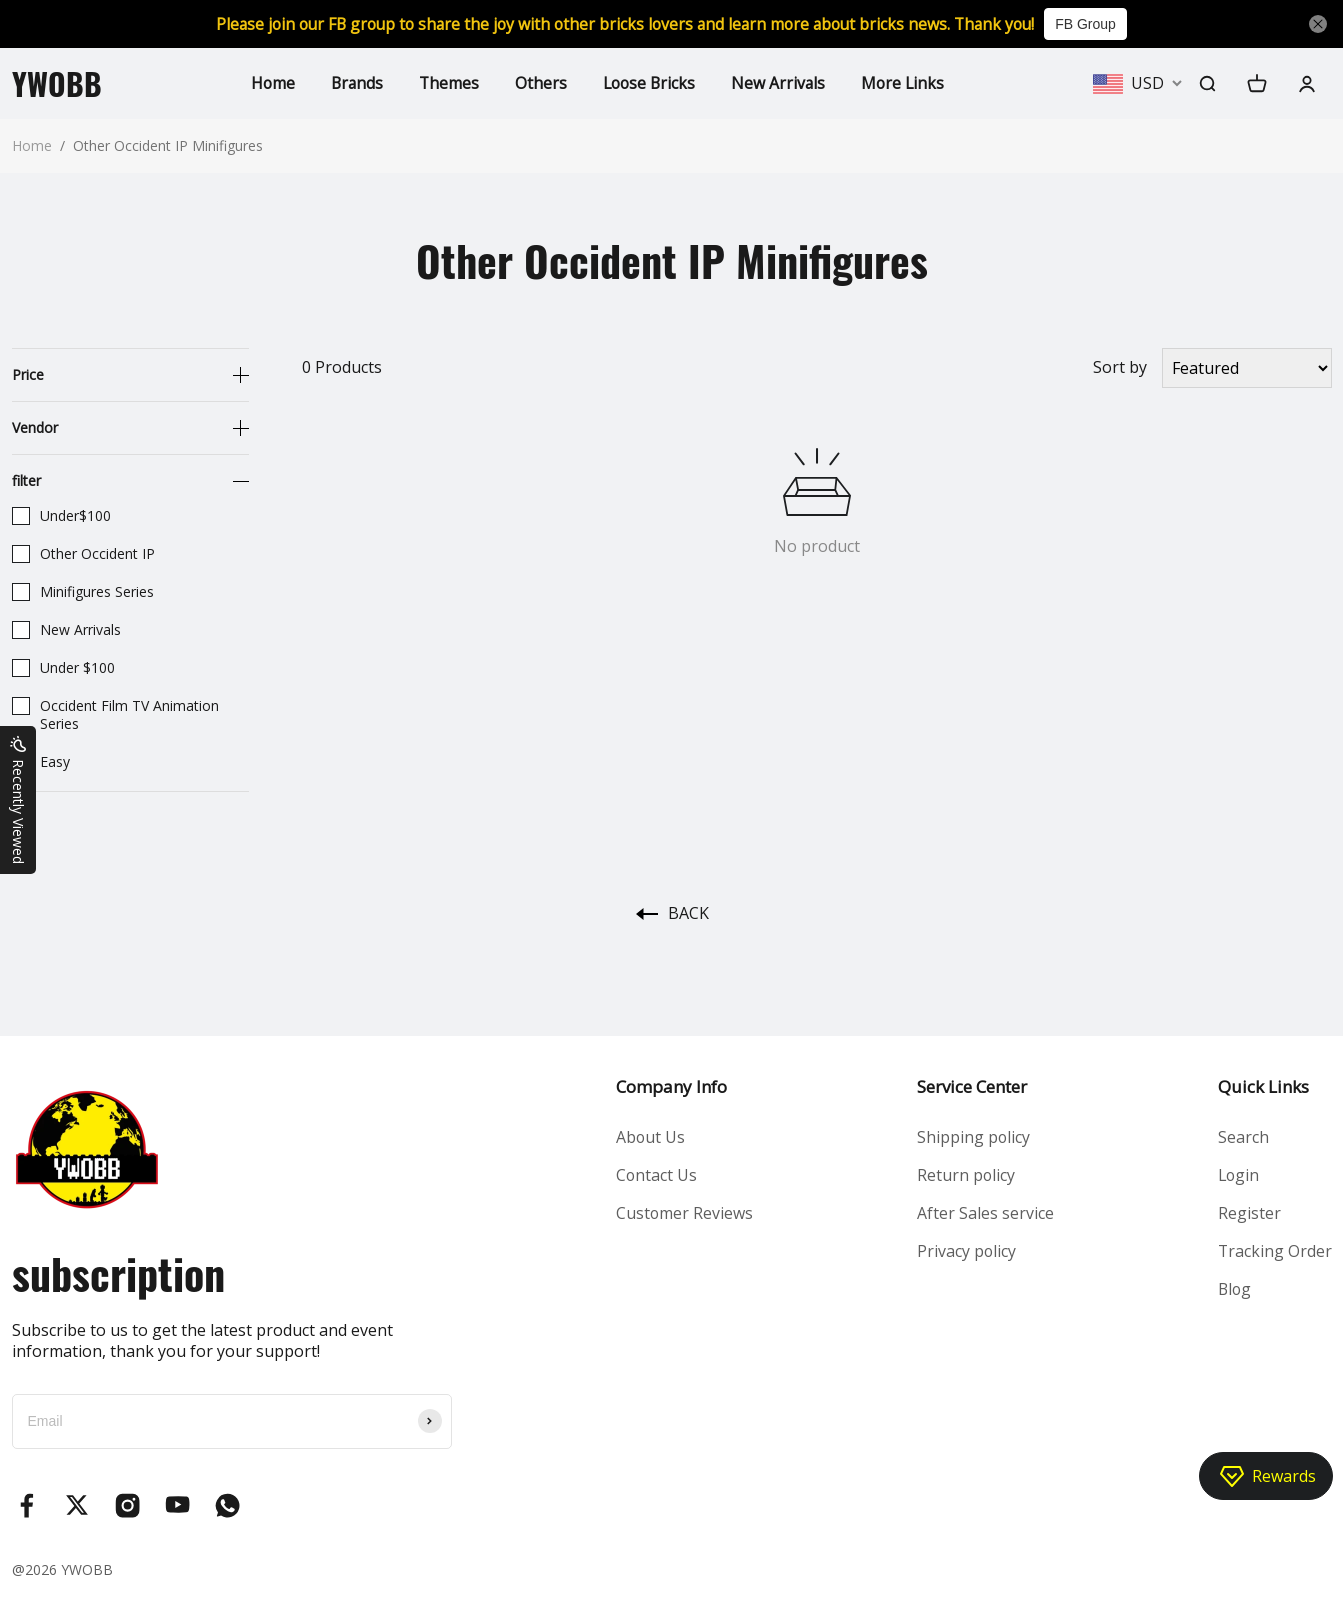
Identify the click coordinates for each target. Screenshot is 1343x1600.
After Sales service (984, 1213)
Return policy (965, 1175)
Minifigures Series (83, 592)
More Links (906, 83)
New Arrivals (780, 83)
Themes (446, 83)
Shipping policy (973, 1137)
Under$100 (61, 516)
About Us (650, 1137)
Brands (353, 83)
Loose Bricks (649, 83)
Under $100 (63, 668)
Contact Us (656, 1175)
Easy (41, 762)
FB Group (1096, 24)
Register (1247, 1213)
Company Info (670, 1086)
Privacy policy (966, 1252)
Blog (1233, 1290)
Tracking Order (1273, 1252)
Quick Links (1261, 1086)
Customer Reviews (684, 1213)
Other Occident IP (83, 554)
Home (267, 83)
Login (1237, 1175)
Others (539, 83)
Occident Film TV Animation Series (115, 715)
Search (1241, 1137)
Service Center (971, 1086)
